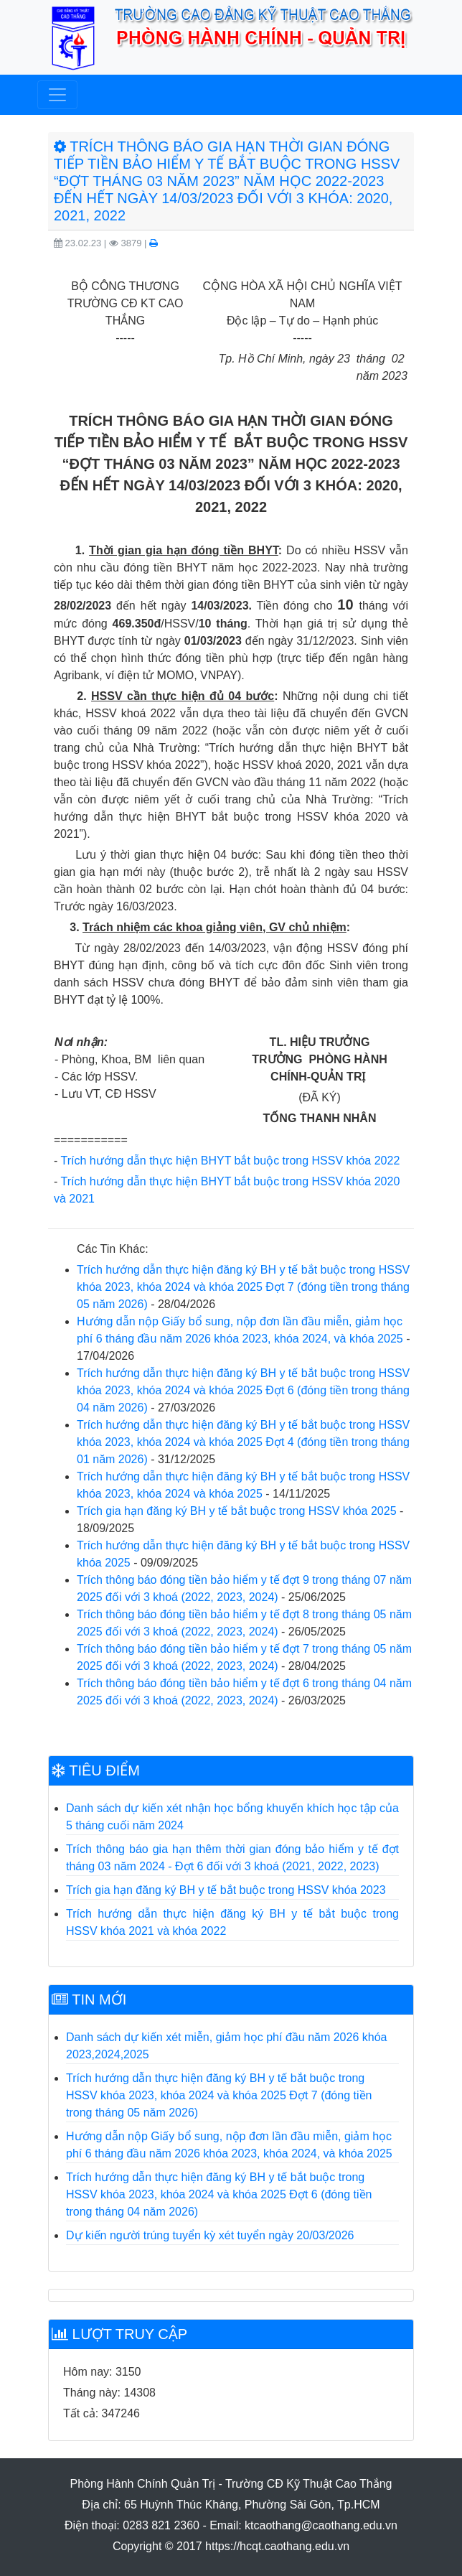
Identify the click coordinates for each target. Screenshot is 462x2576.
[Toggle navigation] (57, 94)
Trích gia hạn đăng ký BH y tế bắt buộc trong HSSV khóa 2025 (237, 1511)
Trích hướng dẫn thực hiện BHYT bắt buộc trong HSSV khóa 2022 (230, 1160)
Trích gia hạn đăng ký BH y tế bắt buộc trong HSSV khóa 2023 (226, 1890)
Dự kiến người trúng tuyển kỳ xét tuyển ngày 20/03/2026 (210, 2235)
